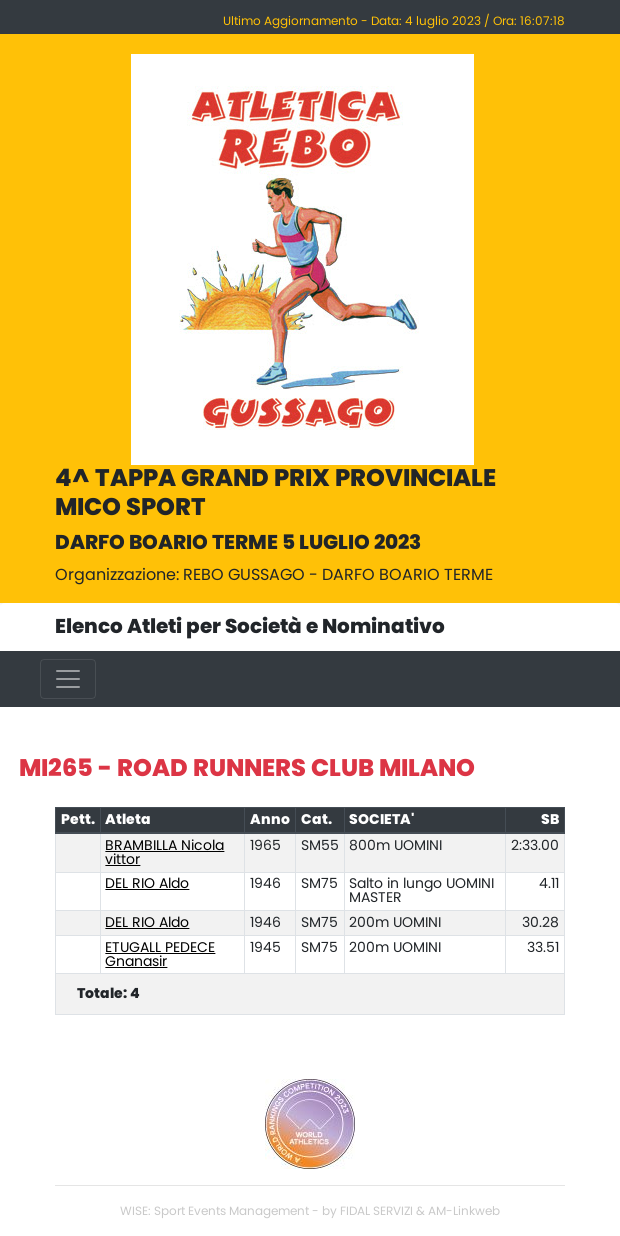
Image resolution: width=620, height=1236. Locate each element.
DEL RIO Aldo (147, 884)
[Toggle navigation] (68, 679)
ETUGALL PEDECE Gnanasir (160, 955)
